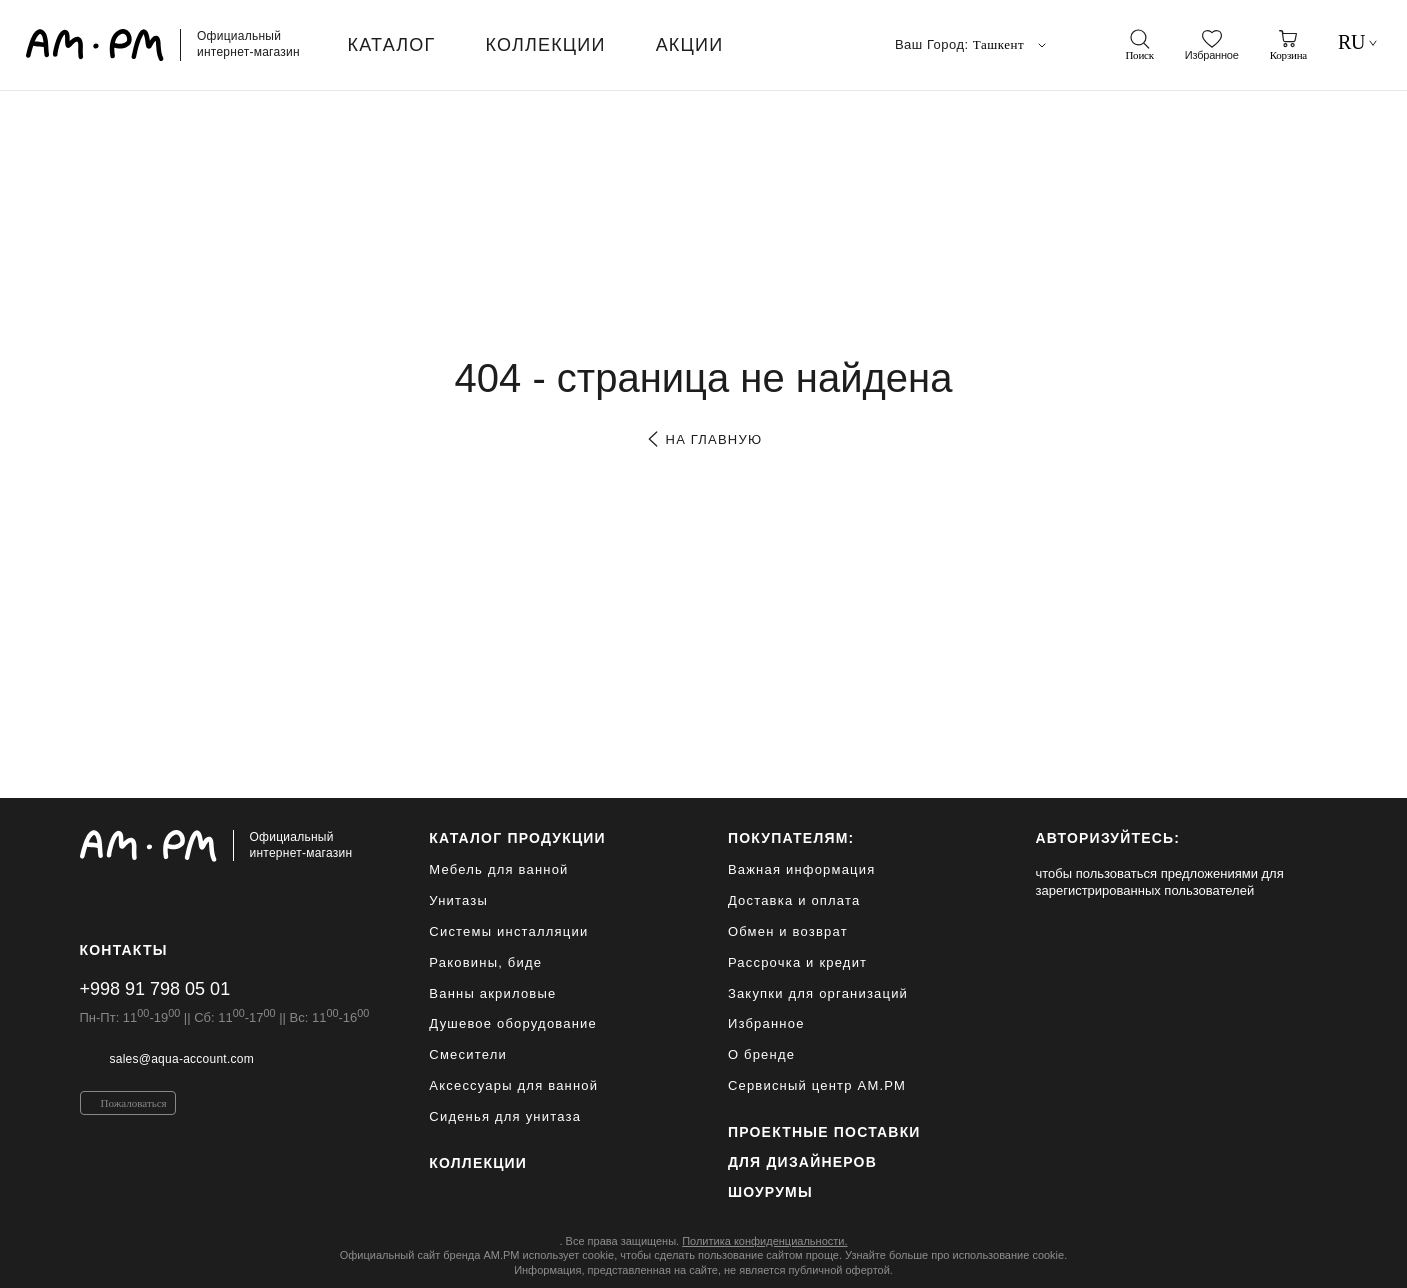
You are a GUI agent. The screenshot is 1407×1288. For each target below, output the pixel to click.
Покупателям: (791, 838)
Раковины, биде (485, 962)
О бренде (761, 1054)
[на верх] (1308, 1257)
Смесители (468, 1054)
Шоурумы (770, 1192)
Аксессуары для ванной (513, 1085)
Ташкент (1011, 45)
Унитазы (458, 900)
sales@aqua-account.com (182, 1059)
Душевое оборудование (513, 1023)
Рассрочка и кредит (797, 962)
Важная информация (802, 869)
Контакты (124, 950)
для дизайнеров (802, 1162)
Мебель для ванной (498, 869)
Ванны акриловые (492, 993)
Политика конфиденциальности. (764, 1241)
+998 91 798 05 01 (155, 989)
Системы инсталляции (508, 931)
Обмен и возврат (788, 931)
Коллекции (478, 1163)
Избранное (766, 1023)
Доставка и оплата (794, 900)
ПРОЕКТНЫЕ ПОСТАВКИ (824, 1132)
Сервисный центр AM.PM (817, 1085)
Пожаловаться (134, 1103)
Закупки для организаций (818, 993)
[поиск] (1139, 45)
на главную (703, 439)
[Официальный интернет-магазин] (225, 846)
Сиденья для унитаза (505, 1116)
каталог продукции (517, 838)
